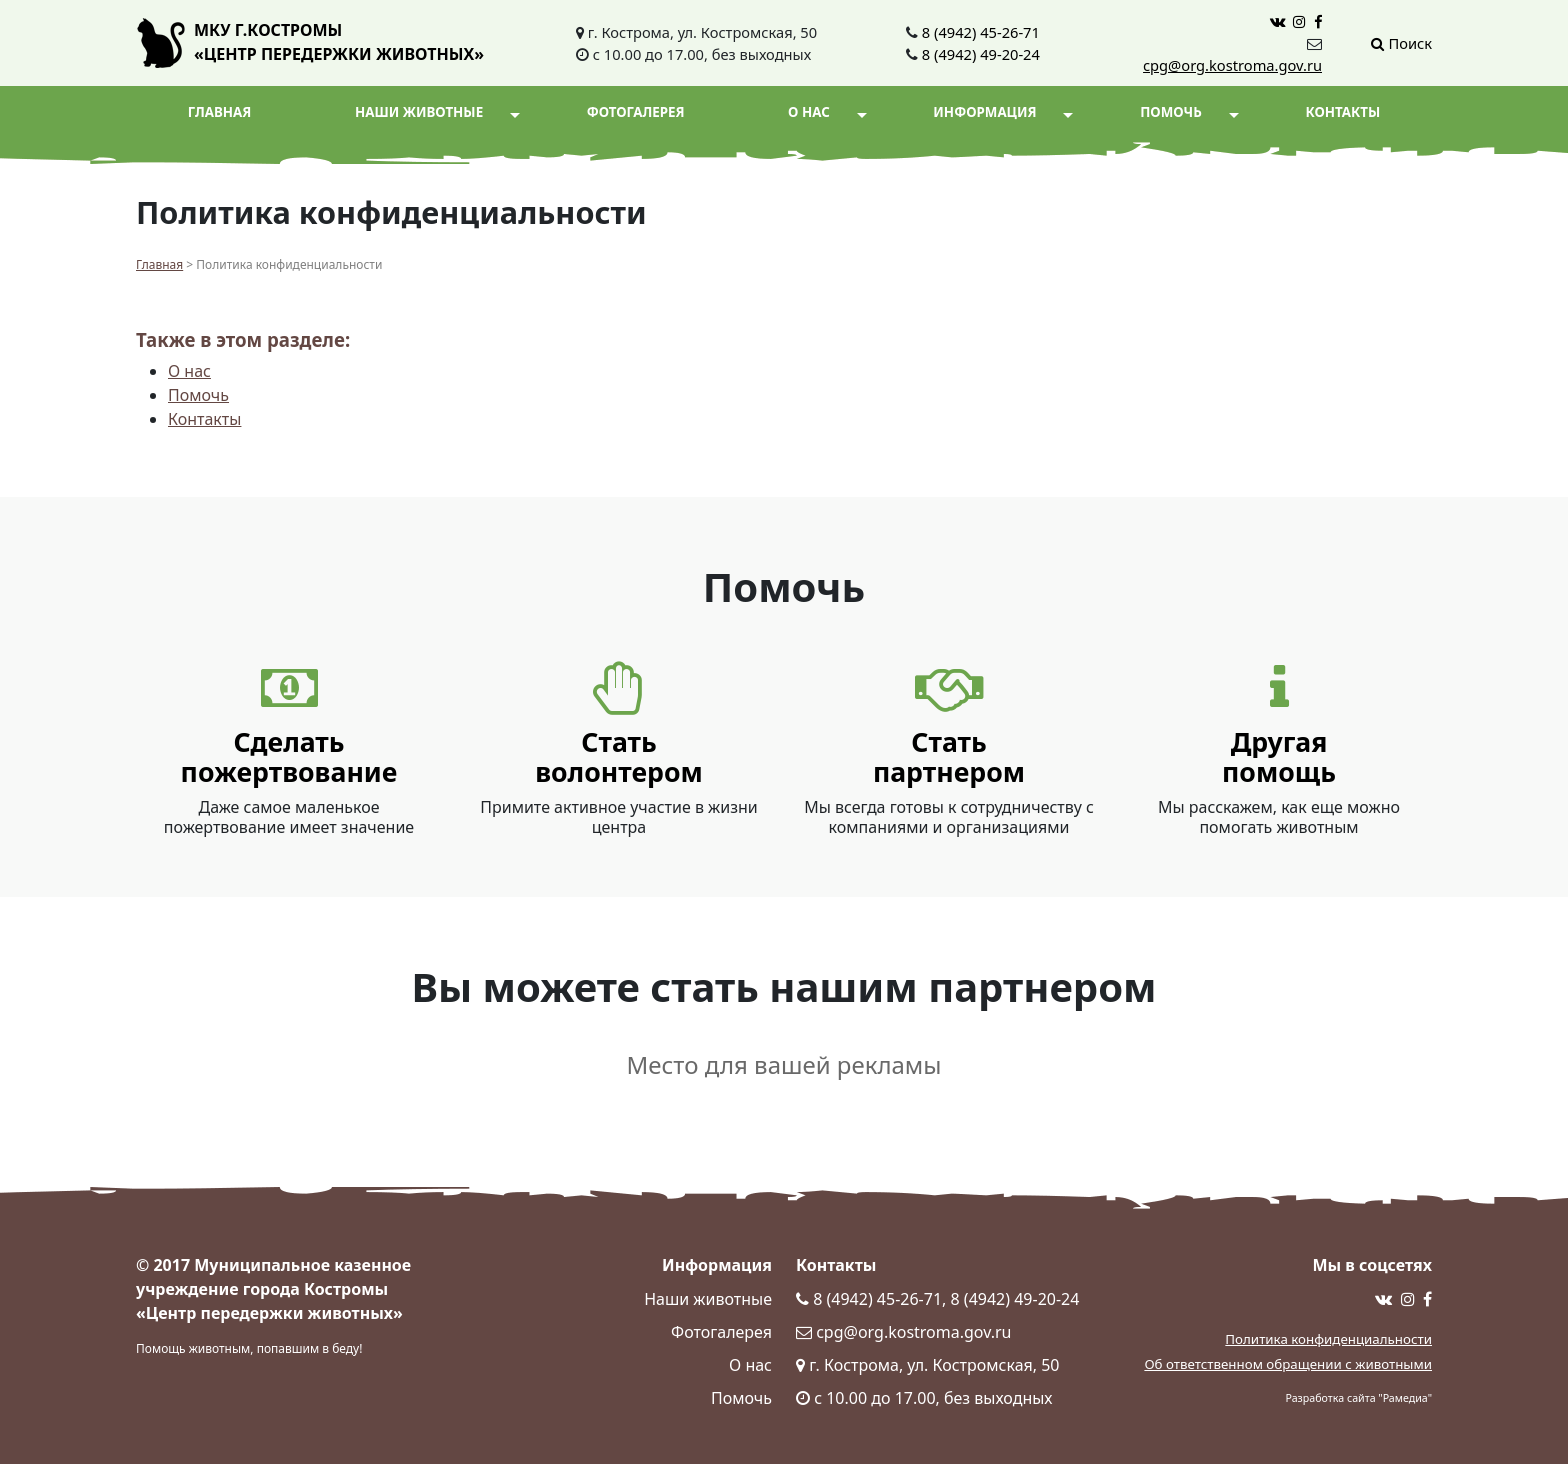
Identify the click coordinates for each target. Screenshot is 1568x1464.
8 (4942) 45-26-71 (981, 32)
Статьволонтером (619, 757)
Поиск (1401, 43)
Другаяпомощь (1279, 757)
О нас (827, 113)
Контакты (1342, 112)
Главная (220, 112)
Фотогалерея (636, 112)
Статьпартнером (949, 757)
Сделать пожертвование (289, 757)
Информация (1003, 113)
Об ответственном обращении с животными (1288, 1364)
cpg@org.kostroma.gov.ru (1232, 65)
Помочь (1189, 113)
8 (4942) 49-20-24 (981, 54)
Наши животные (437, 113)
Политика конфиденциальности (1328, 1339)
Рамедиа (1405, 1398)
